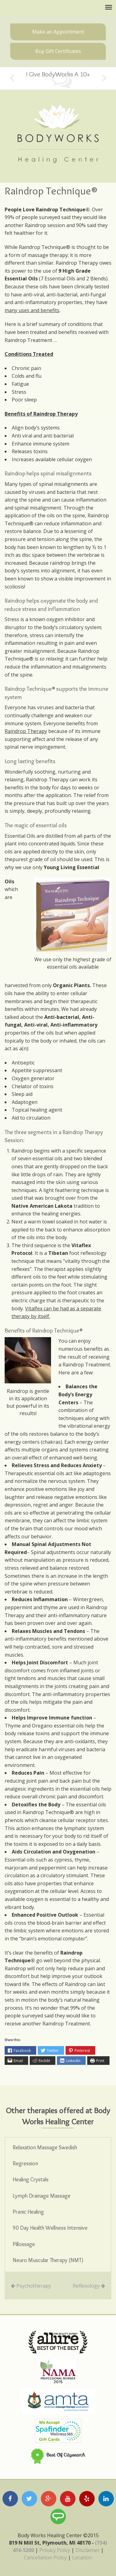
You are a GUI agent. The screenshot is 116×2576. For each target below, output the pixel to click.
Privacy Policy (54, 2550)
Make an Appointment (58, 31)
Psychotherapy (33, 2285)
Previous (11, 78)
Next (104, 78)
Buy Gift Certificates (58, 51)
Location (82, 2557)
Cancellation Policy (45, 2557)
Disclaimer (87, 2550)
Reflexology (86, 2285)
